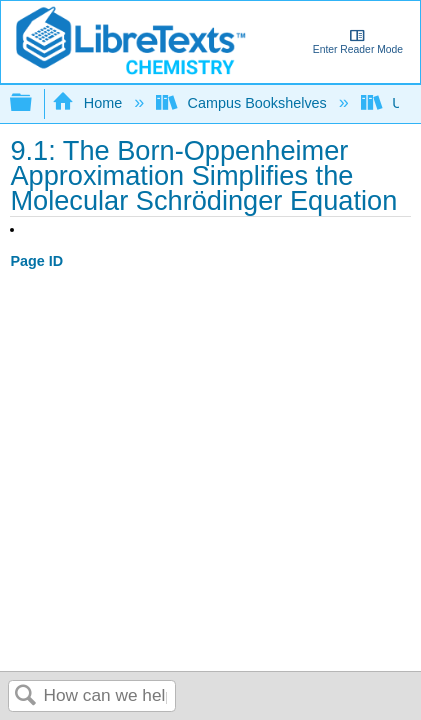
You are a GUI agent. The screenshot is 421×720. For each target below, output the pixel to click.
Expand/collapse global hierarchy (34, 103)
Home (89, 103)
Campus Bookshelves (243, 103)
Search (26, 696)
